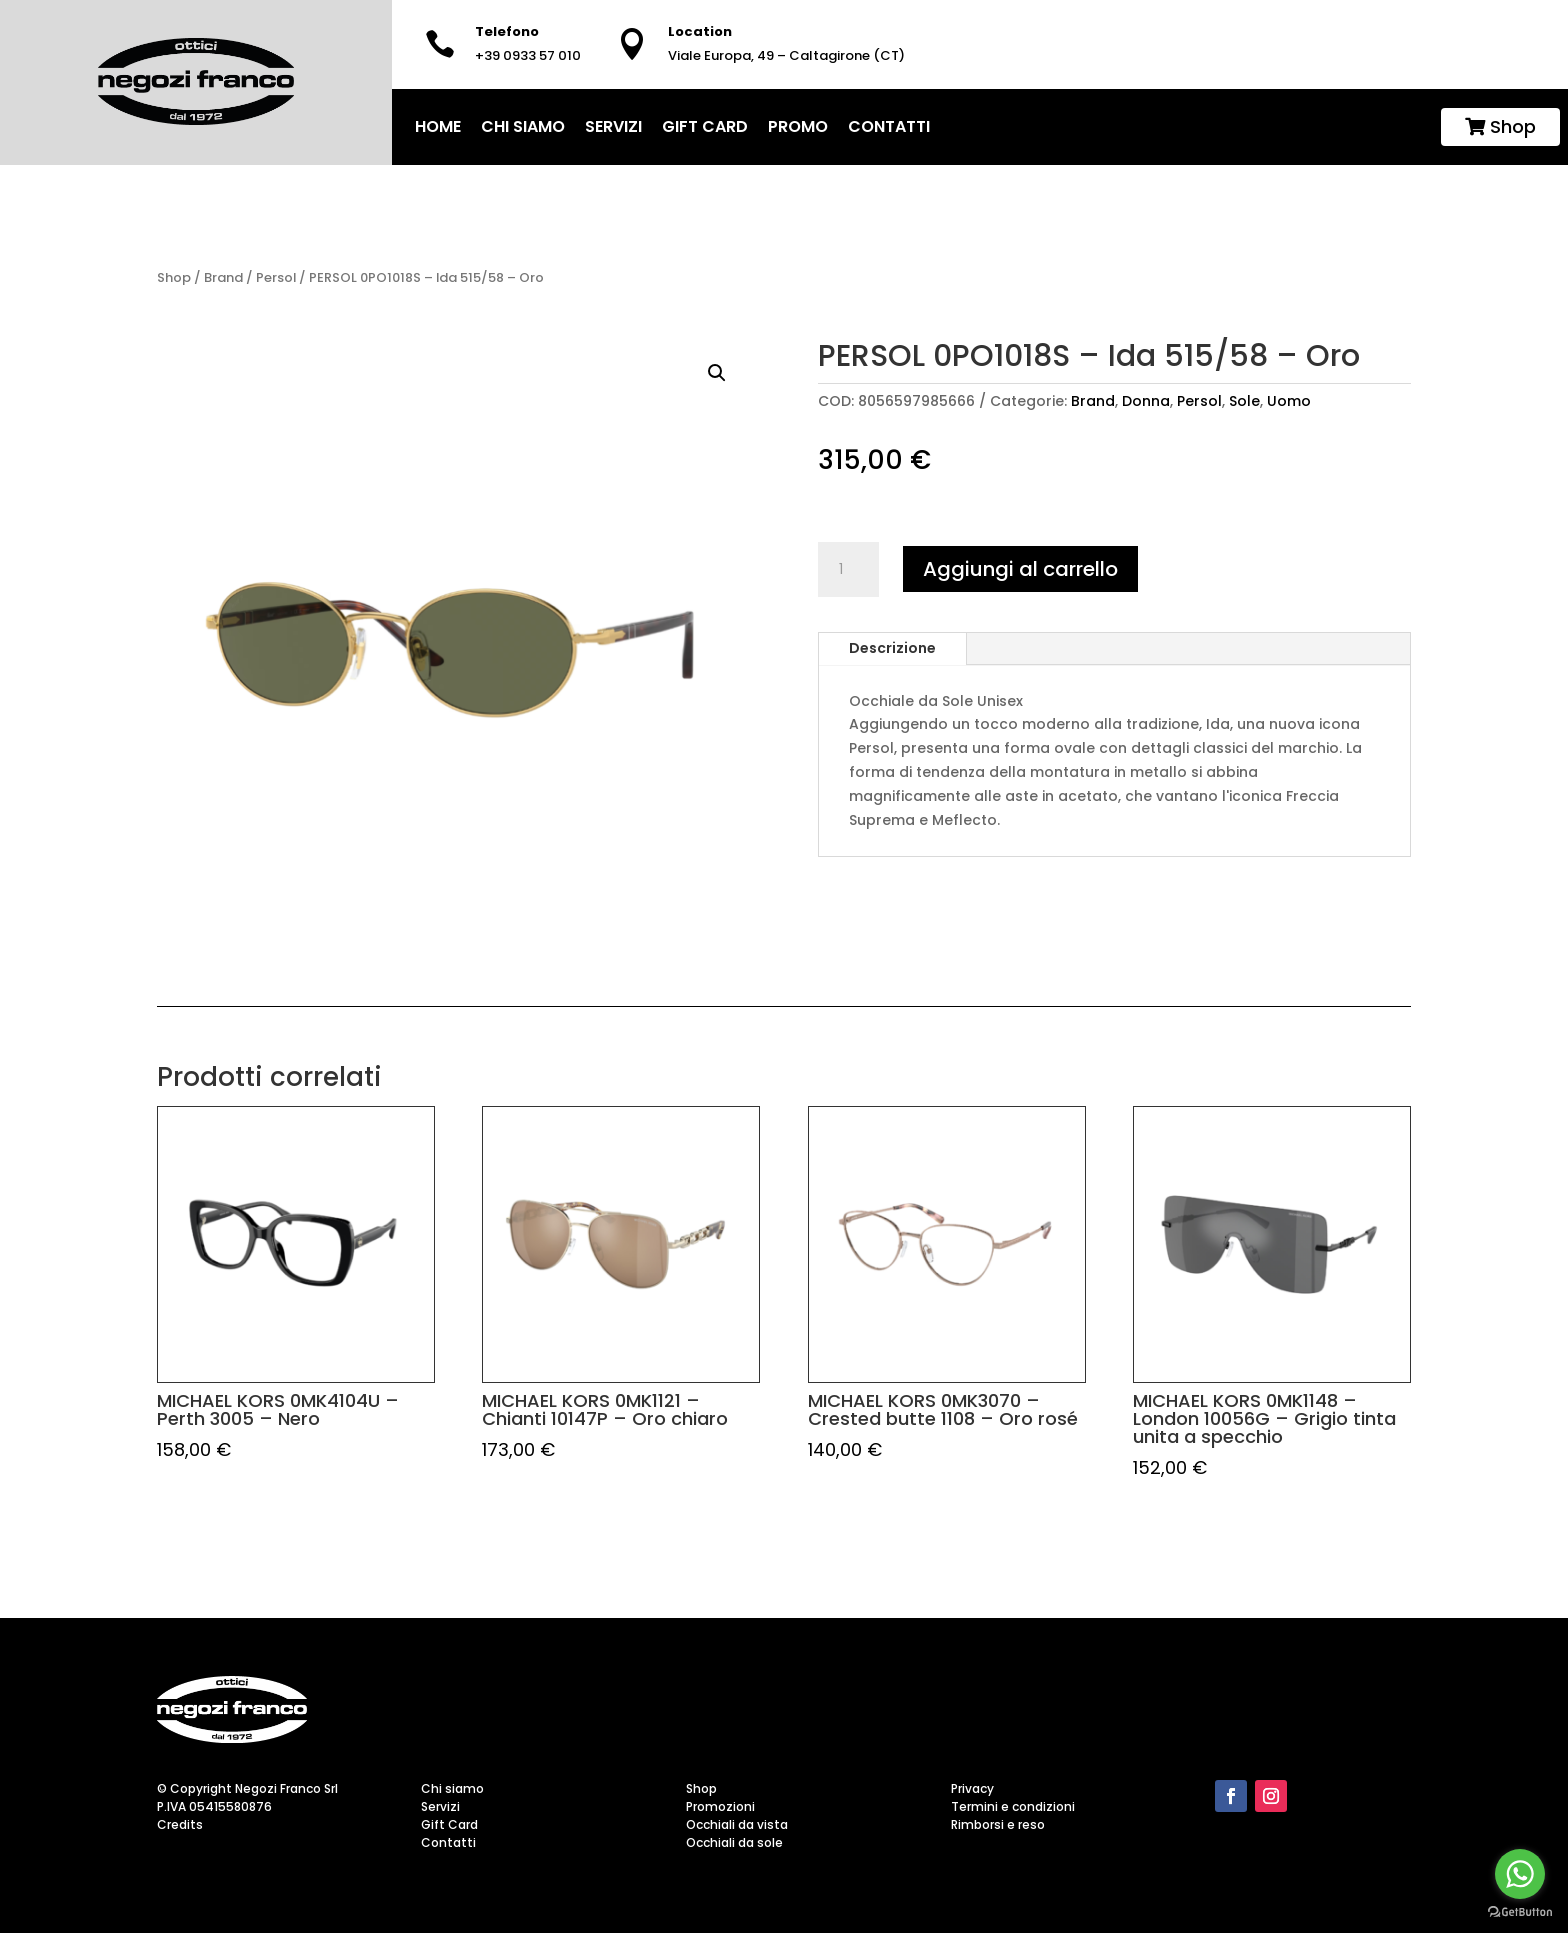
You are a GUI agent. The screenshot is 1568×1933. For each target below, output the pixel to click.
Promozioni (720, 1806)
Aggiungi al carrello (1020, 569)
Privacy (972, 1788)
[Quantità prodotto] (848, 570)
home (438, 126)
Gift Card (705, 126)
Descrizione (892, 648)
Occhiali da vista (737, 1824)
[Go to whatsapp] (1520, 1874)
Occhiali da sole (734, 1842)
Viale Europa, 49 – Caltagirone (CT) (786, 55)
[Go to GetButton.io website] (1520, 1912)
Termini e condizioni (1013, 1806)
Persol (276, 277)
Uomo (1289, 401)
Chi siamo (523, 126)
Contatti (889, 126)
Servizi (613, 126)
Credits (180, 1824)
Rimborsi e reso (998, 1824)
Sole (1244, 401)
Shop (1500, 126)
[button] (717, 373)
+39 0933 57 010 (528, 55)
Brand (223, 277)
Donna (1146, 401)
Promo (798, 126)
